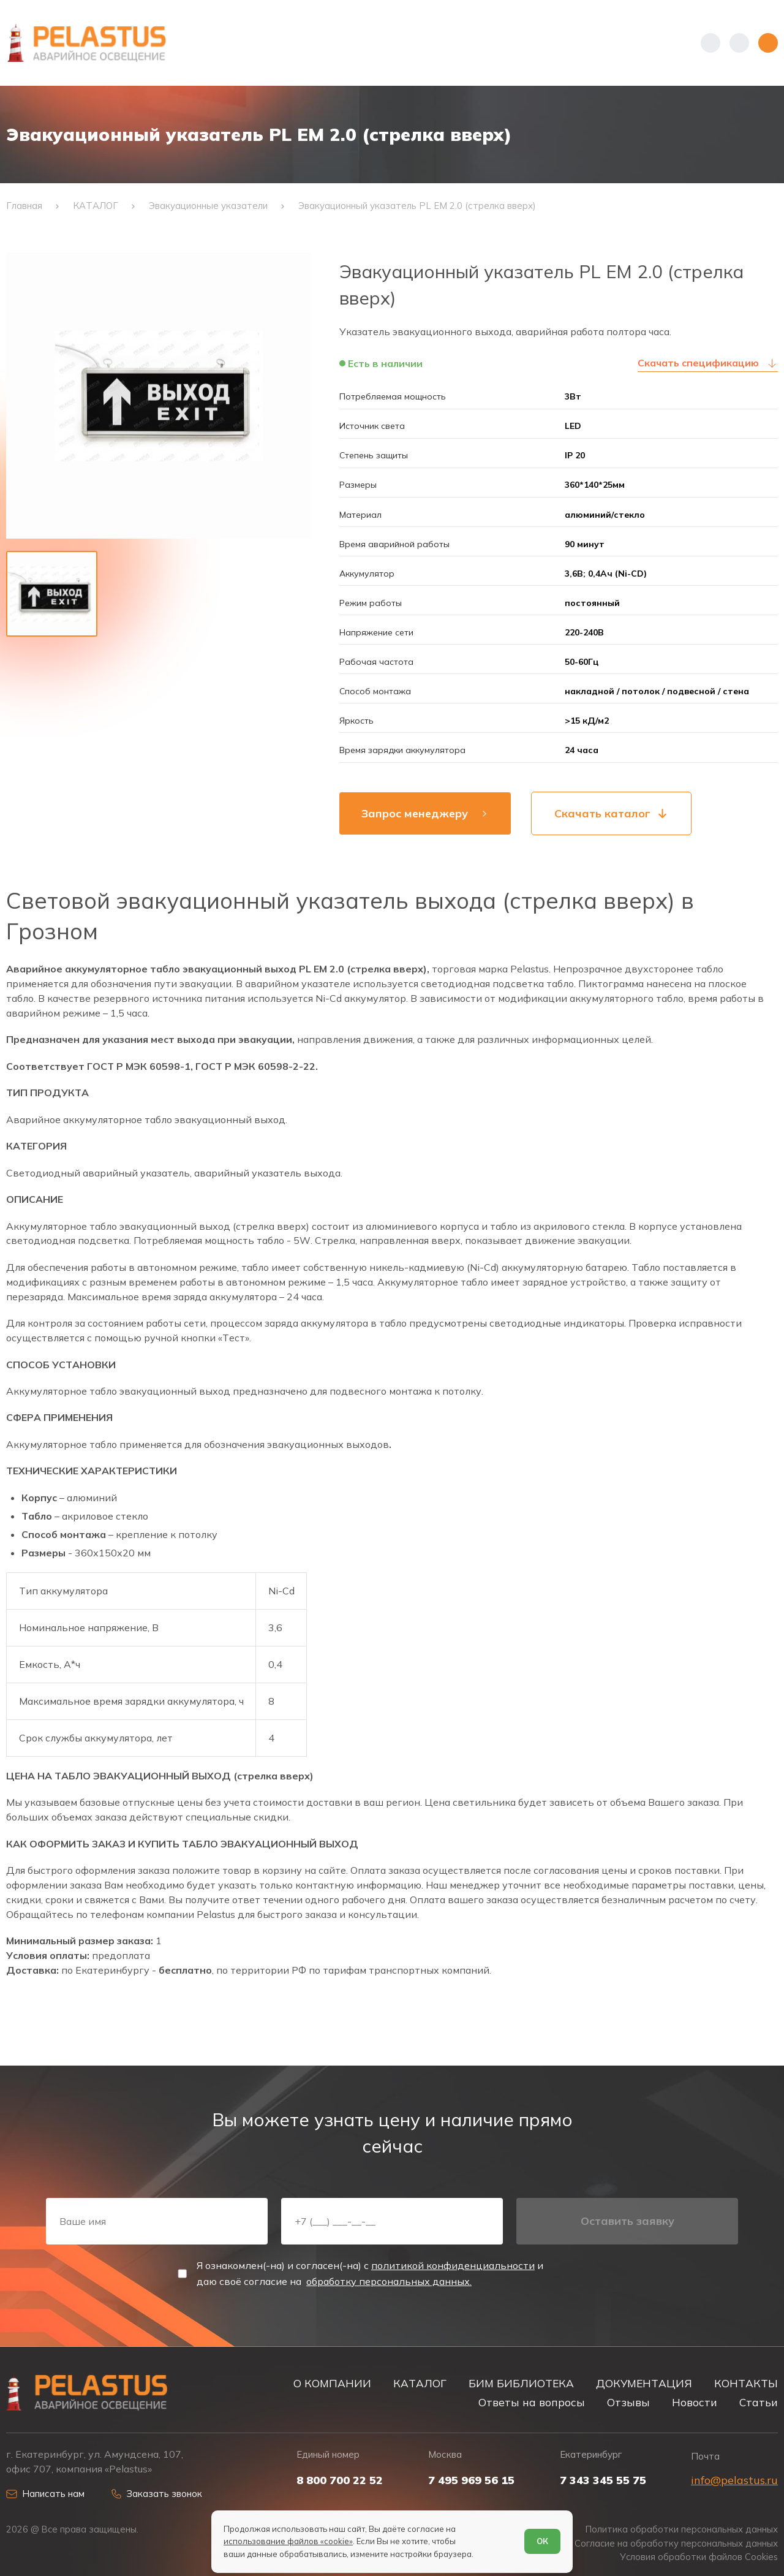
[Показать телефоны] (710, 43)
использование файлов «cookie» (288, 2541)
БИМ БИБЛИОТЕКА (521, 2383)
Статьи (758, 2402)
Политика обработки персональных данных (682, 2529)
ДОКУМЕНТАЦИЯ (644, 2383)
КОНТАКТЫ (746, 2383)
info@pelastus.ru (734, 2480)
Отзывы (628, 2402)
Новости (694, 2402)
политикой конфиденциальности (453, 2265)
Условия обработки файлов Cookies (699, 2557)
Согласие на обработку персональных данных (676, 2543)
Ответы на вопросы (531, 2402)
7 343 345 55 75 (603, 2480)
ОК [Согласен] (542, 2541)
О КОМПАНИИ (332, 2383)
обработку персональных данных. (389, 2281)
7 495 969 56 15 (471, 2480)
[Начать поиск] (739, 43)
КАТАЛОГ (420, 2383)
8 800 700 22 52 (339, 2480)
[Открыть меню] (768, 43)
